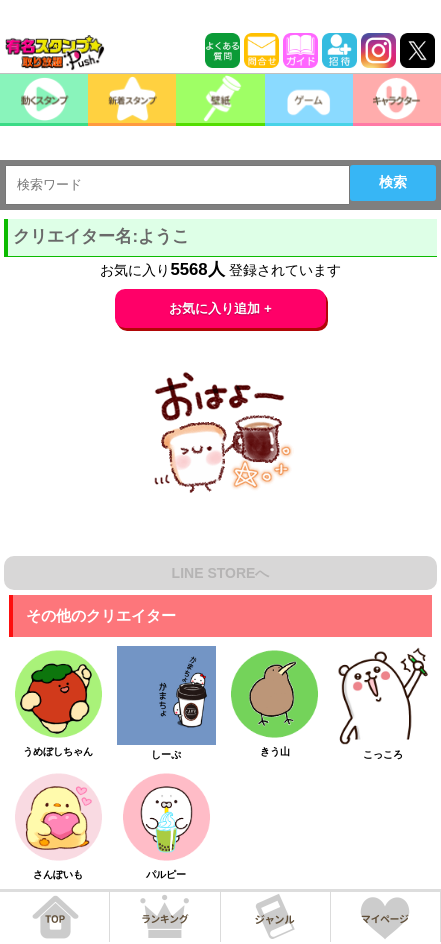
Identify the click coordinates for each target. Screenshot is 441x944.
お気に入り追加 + (220, 308)
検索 (393, 182)
